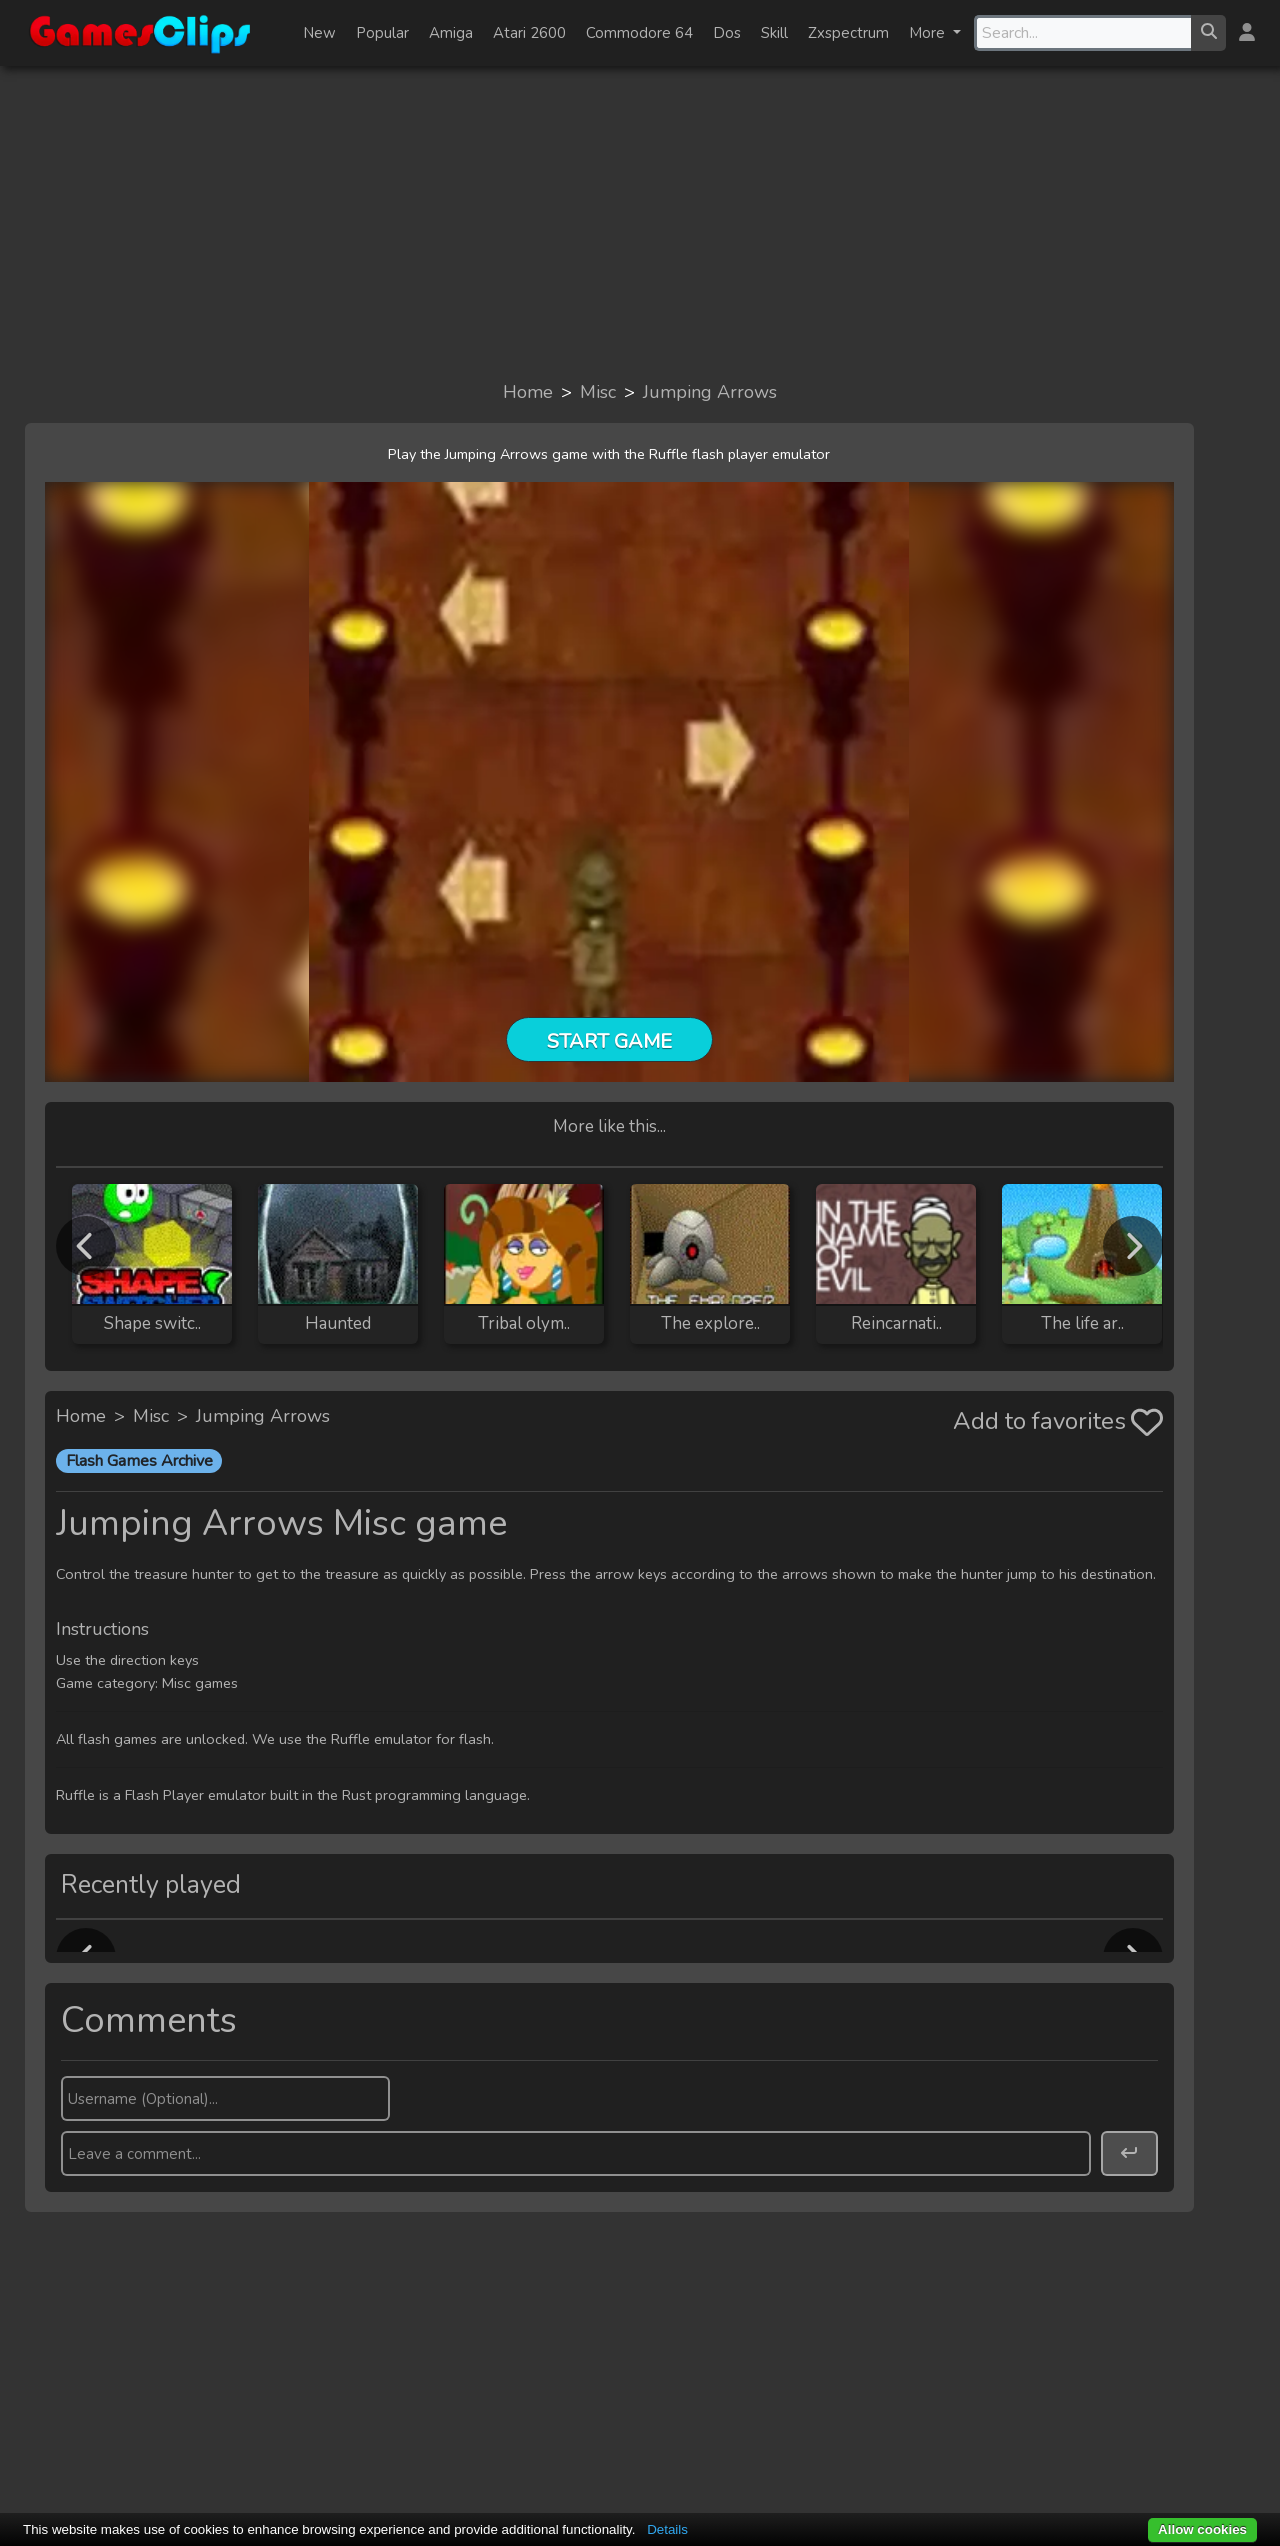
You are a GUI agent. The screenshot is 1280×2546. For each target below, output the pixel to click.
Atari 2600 (529, 33)
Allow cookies (1202, 2529)
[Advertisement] (640, 222)
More (929, 33)
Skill (774, 33)
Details (667, 2529)
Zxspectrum (848, 33)
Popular (382, 33)
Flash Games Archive (139, 1461)
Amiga (451, 33)
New (319, 33)
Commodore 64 (639, 33)
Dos (727, 33)
